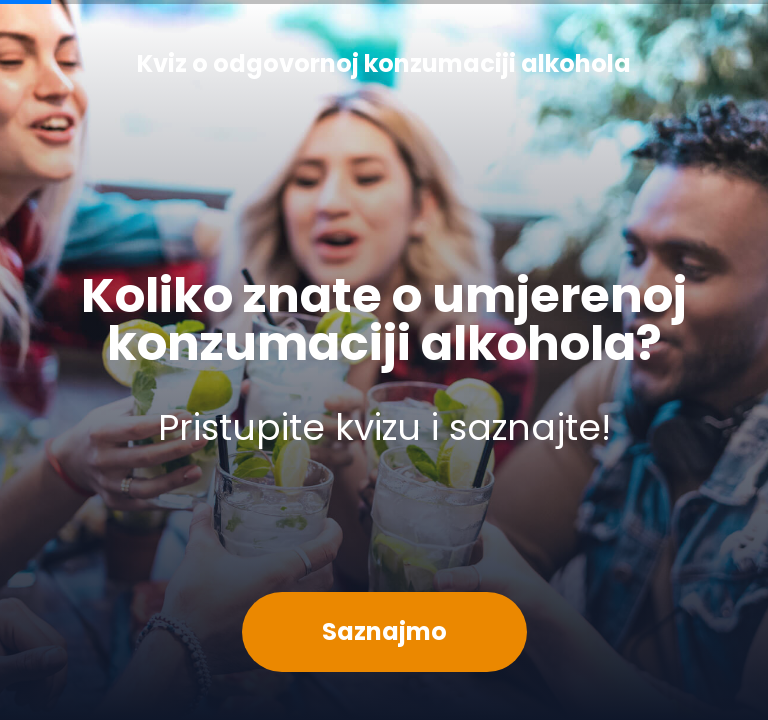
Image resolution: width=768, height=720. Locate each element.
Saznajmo (384, 631)
